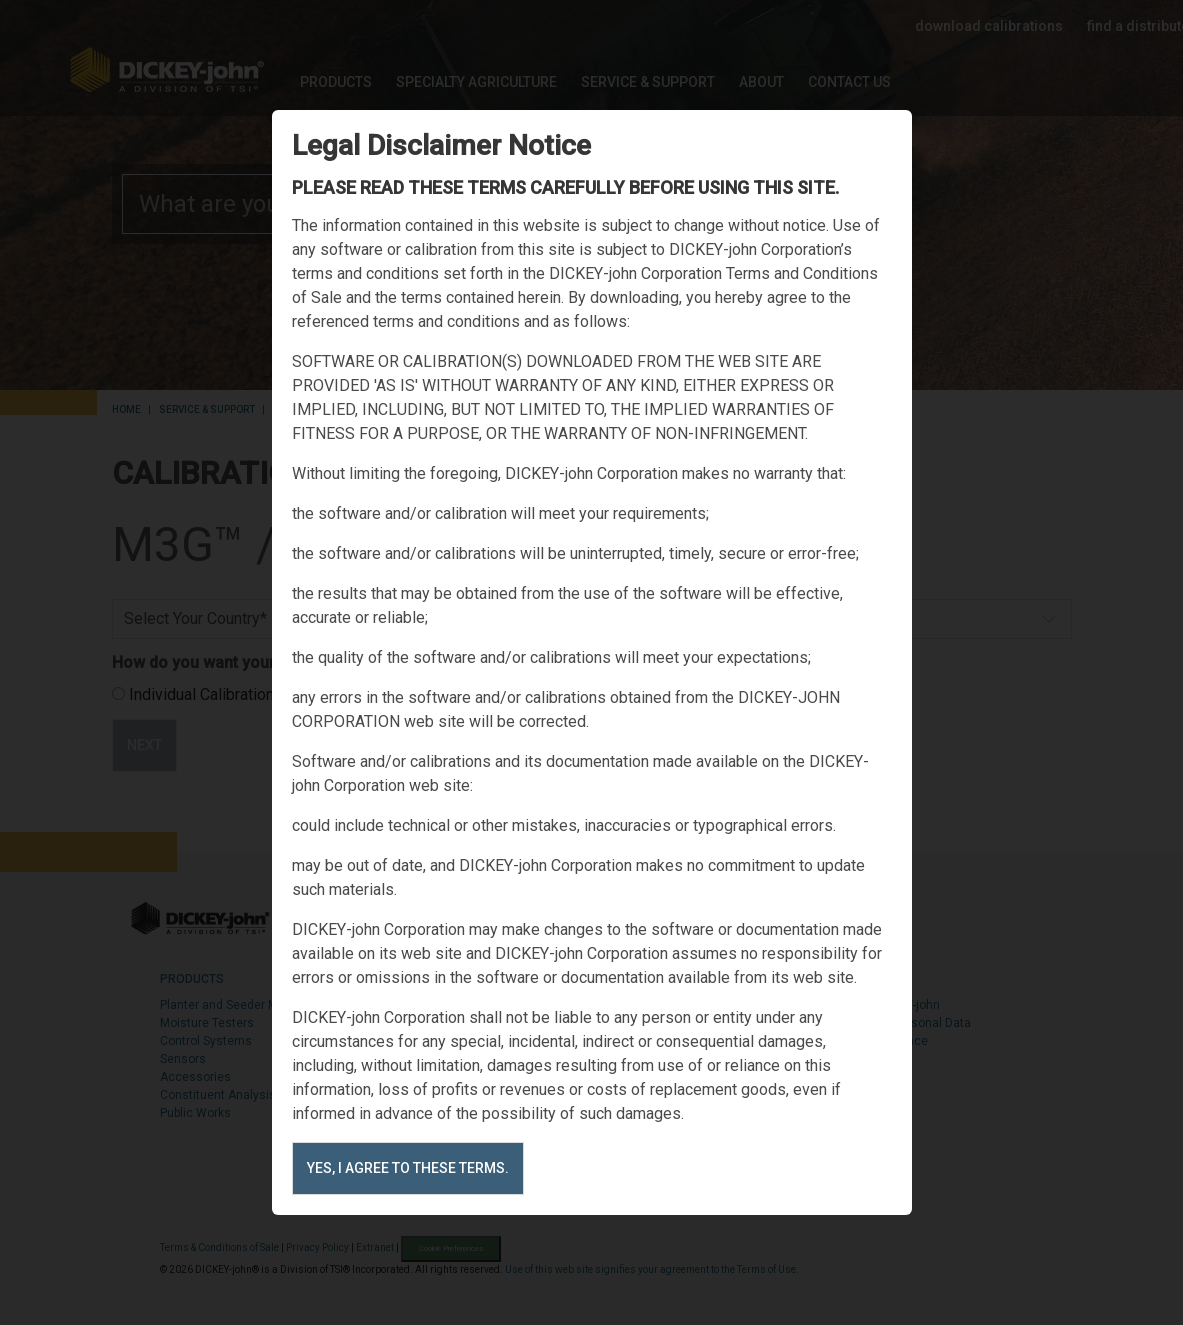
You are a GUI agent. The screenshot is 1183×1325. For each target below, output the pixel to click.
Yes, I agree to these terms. (408, 1168)
